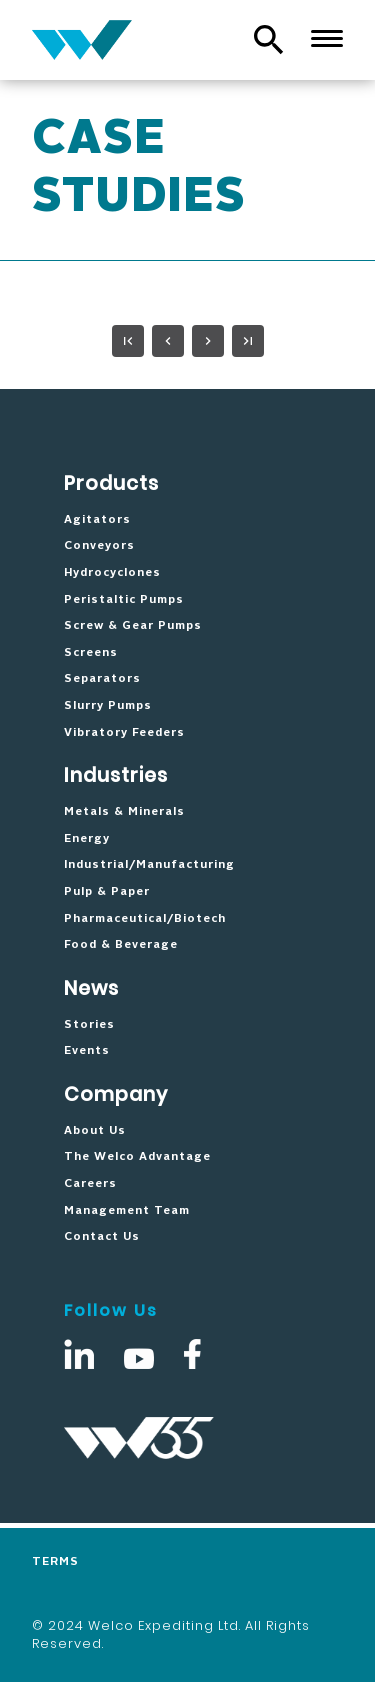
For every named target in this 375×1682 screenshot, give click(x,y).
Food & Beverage (121, 945)
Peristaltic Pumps (124, 600)
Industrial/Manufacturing (149, 865)
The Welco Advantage (137, 1157)
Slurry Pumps (108, 706)
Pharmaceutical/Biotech (145, 919)
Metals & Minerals (124, 812)
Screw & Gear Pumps (133, 626)
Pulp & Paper (107, 892)
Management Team (127, 1211)
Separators (102, 679)
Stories (89, 1025)
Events (87, 1051)
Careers (90, 1184)
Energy (87, 839)
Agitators (97, 520)
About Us (95, 1131)
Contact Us (102, 1237)
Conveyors (99, 546)
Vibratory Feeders (124, 733)
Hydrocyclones (112, 573)
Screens (91, 653)
